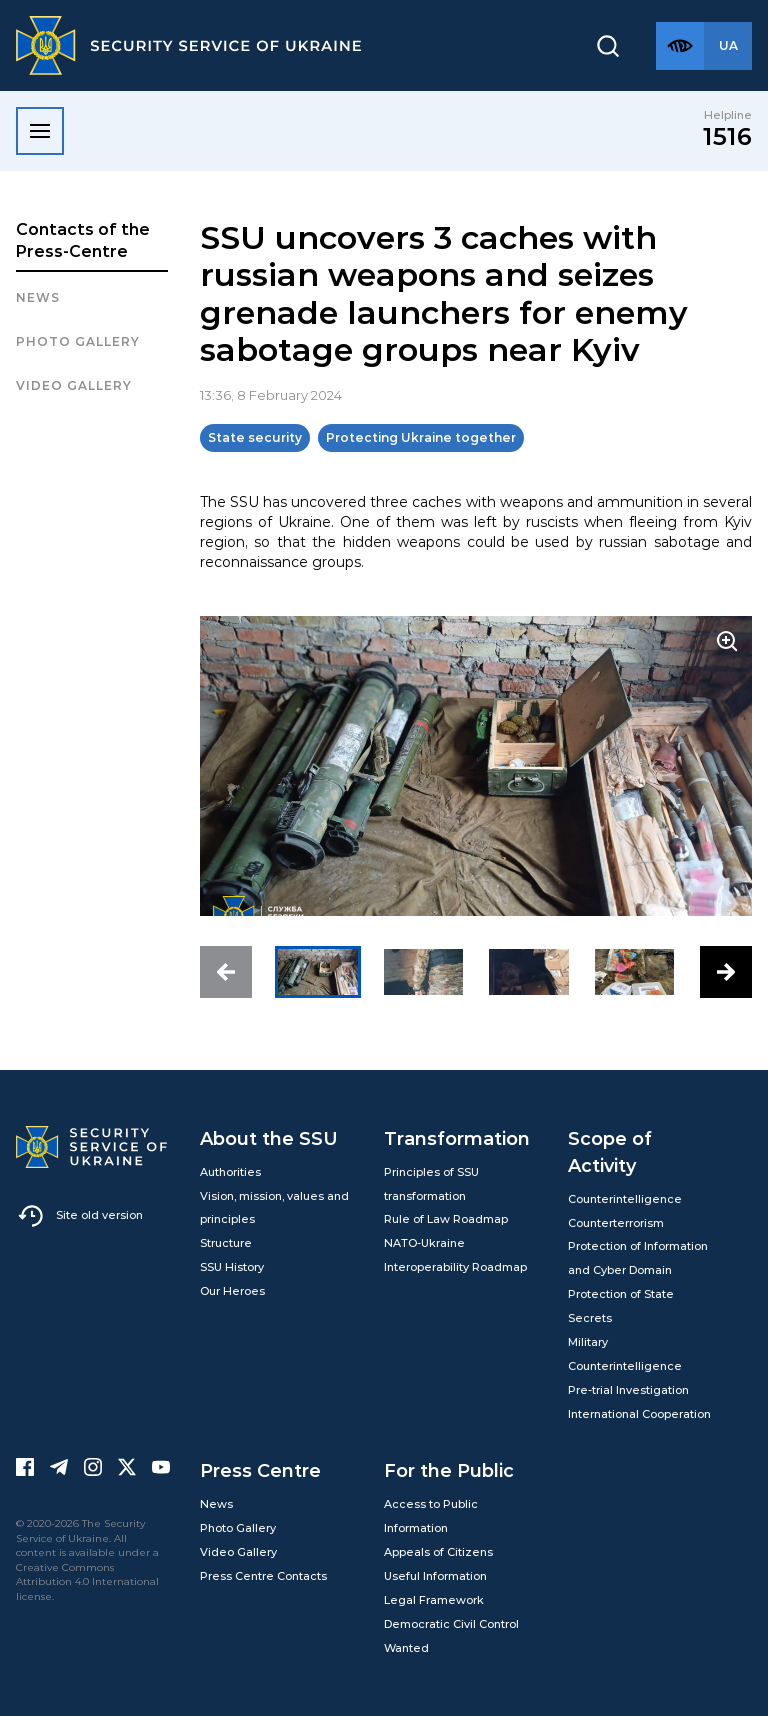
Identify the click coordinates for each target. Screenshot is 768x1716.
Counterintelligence (625, 1199)
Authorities (230, 1172)
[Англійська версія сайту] (728, 46)
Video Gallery (74, 385)
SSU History (232, 1267)
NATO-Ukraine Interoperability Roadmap (455, 1255)
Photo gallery (78, 341)
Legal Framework (434, 1600)
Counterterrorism (616, 1223)
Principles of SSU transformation (431, 1184)
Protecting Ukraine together (421, 437)
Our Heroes (232, 1291)
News (38, 297)
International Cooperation (639, 1414)
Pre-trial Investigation (628, 1390)
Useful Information (435, 1576)
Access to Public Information (431, 1516)
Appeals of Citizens (438, 1552)
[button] (226, 972)
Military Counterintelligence (625, 1354)
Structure (226, 1243)
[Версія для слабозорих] (680, 46)
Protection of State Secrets (621, 1306)
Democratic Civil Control (451, 1624)
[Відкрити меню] (40, 131)
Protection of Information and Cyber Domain (638, 1258)
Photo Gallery (238, 1528)
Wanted (406, 1648)
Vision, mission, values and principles (274, 1208)
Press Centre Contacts (263, 1576)
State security (255, 437)
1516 (727, 136)
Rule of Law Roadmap (446, 1219)
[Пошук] (608, 46)
